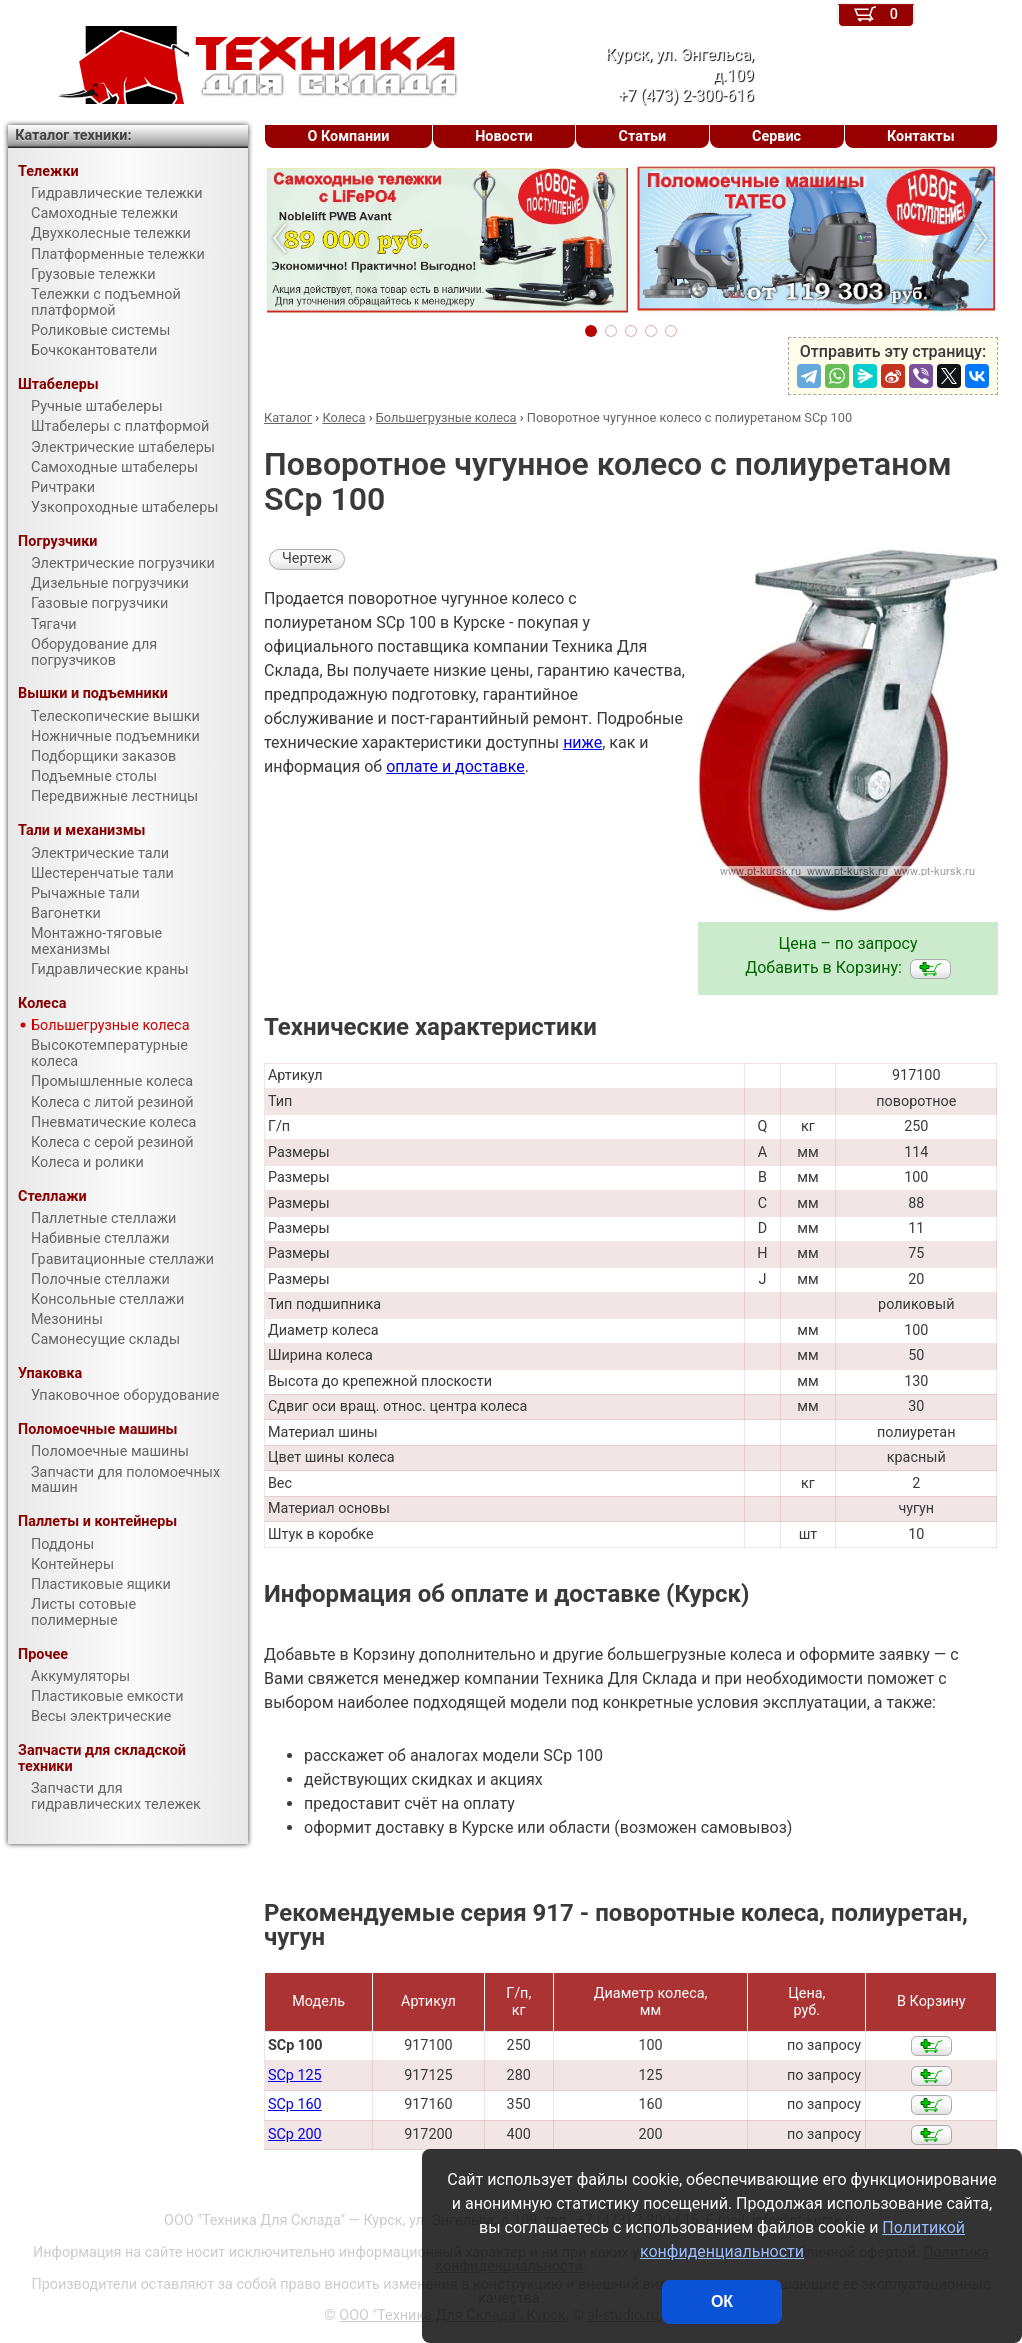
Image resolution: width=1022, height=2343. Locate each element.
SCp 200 (295, 2134)
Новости (504, 136)
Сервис (776, 136)
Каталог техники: (73, 135)
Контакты (921, 136)
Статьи (642, 136)
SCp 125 (295, 2075)
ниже (582, 742)
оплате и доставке (455, 766)
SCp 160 (295, 2104)
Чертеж (307, 558)
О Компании (348, 136)
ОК (722, 2301)
